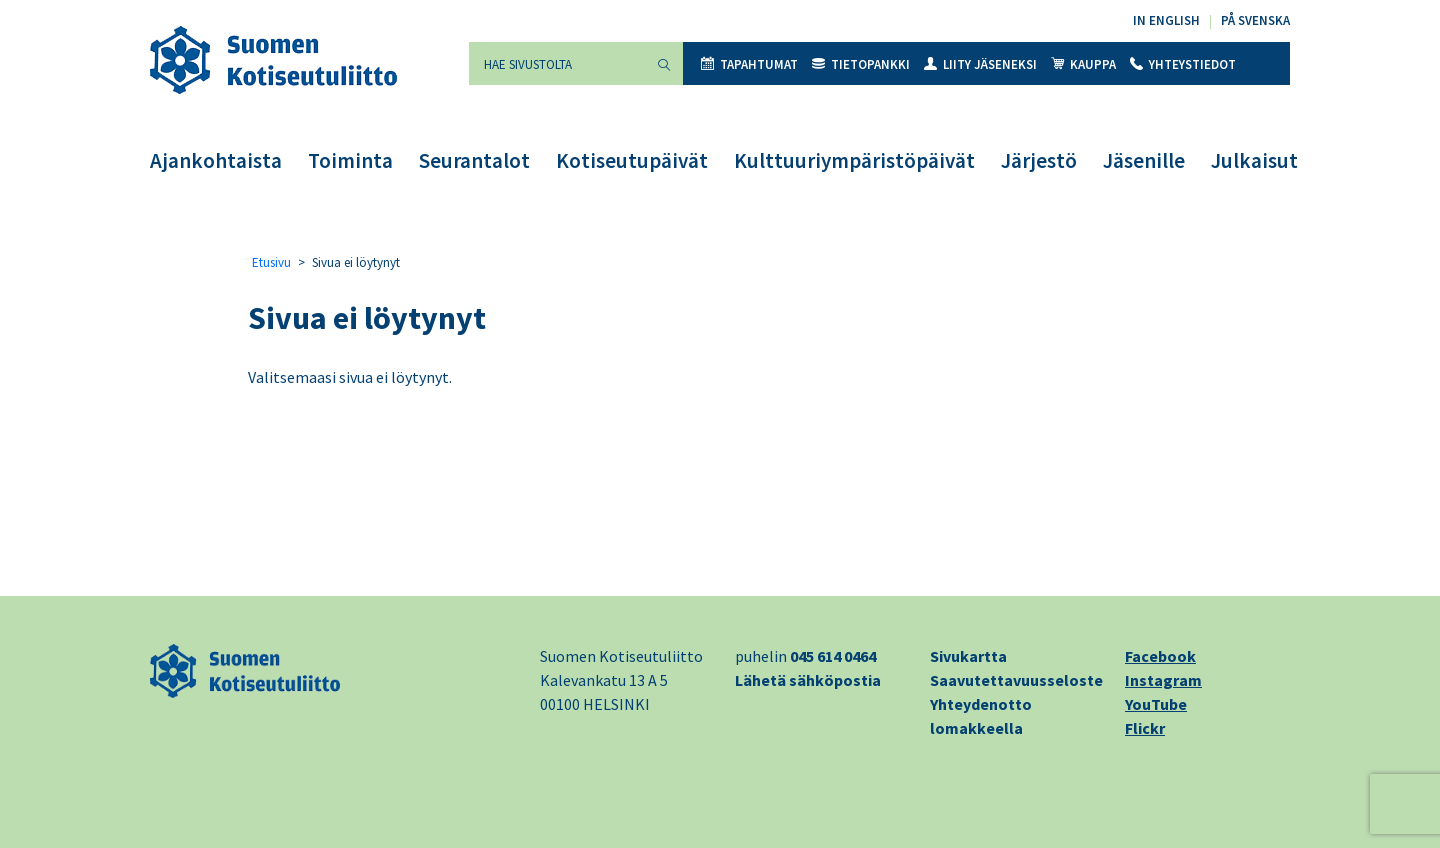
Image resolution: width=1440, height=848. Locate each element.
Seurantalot (474, 160)
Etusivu (271, 262)
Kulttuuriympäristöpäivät (854, 160)
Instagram (1163, 680)
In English (1166, 20)
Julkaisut (1254, 160)
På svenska (1255, 20)
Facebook (1160, 656)
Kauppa (1083, 64)
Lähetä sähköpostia (808, 680)
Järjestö (1039, 160)
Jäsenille (1144, 160)
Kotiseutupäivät (632, 160)
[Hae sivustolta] (557, 63)
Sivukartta (968, 656)
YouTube (1156, 704)
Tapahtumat (749, 64)
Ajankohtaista (216, 160)
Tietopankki (861, 64)
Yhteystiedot (1183, 64)
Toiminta (350, 160)
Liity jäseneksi (980, 64)
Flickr (1145, 728)
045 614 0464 (833, 656)
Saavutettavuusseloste (1016, 680)
